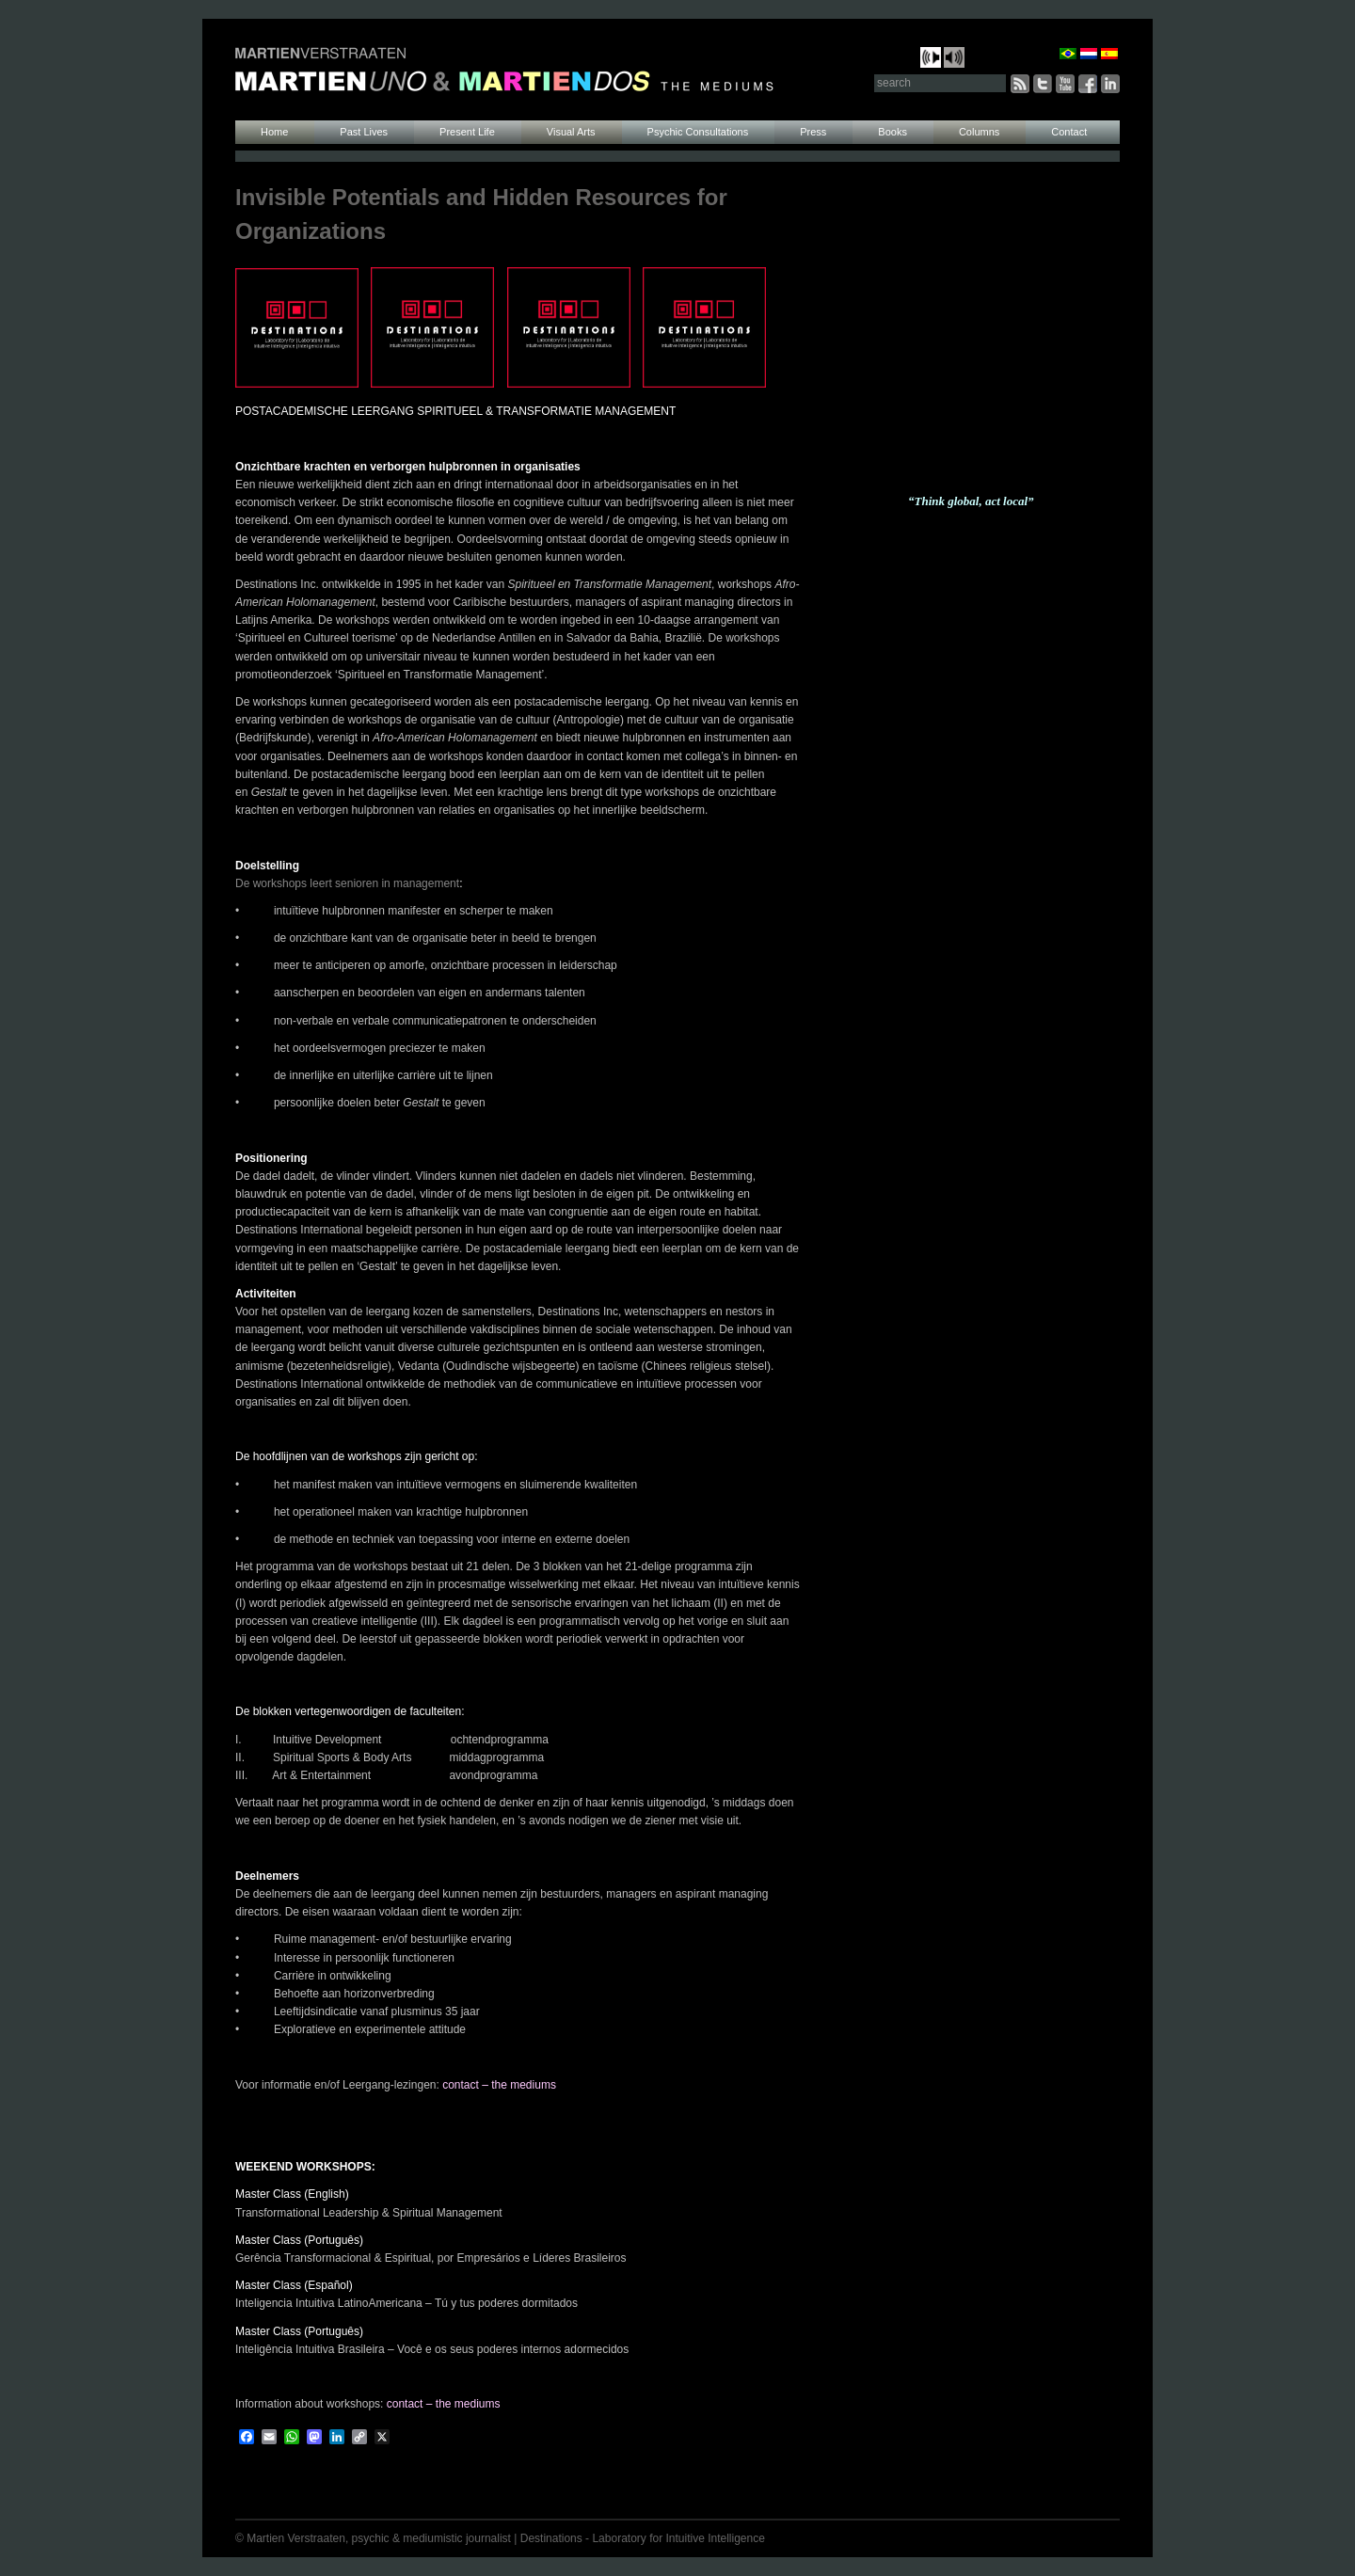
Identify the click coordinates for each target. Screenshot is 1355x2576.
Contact (1069, 131)
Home (274, 131)
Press (813, 131)
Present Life (467, 131)
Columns (979, 131)
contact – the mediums (499, 2084)
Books (892, 131)
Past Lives (364, 131)
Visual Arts (571, 131)
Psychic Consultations (698, 131)
